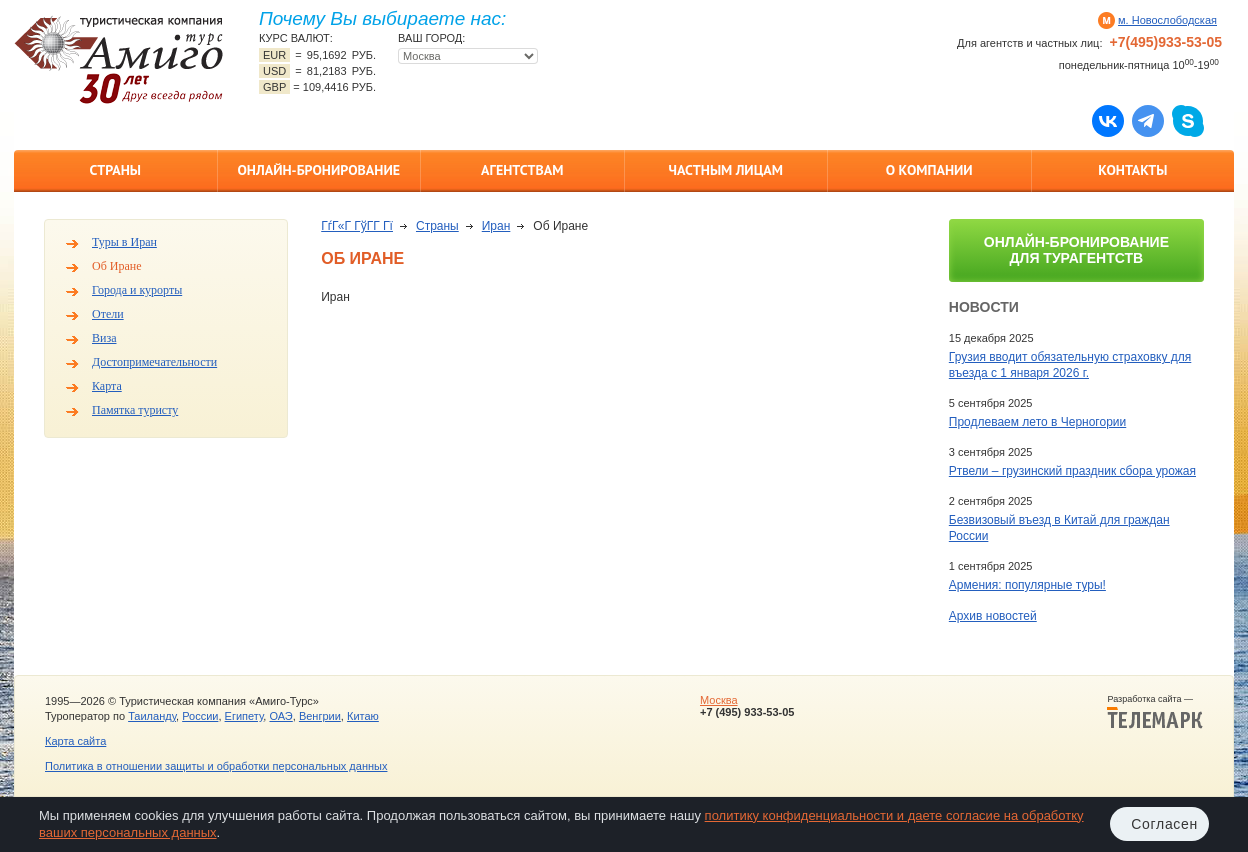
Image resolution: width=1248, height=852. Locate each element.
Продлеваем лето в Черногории (1037, 422)
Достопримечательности (154, 362)
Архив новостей (993, 616)
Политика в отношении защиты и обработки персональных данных (216, 766)
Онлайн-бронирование (318, 170)
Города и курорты (137, 290)
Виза (104, 338)
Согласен (1164, 824)
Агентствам (522, 170)
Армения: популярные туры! (1027, 585)
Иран (496, 226)
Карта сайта (75, 741)
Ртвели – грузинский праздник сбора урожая (1072, 471)
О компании (929, 170)
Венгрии (320, 716)
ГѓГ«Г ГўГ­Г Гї (357, 226)
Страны (115, 170)
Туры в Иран (124, 242)
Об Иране (117, 266)
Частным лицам (726, 170)
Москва (719, 700)
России (200, 716)
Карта (107, 386)
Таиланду (152, 716)
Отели (108, 314)
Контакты (1132, 170)
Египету (244, 716)
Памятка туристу (135, 410)
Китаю (363, 716)
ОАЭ (280, 716)
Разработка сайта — (1155, 712)
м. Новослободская (1167, 20)
